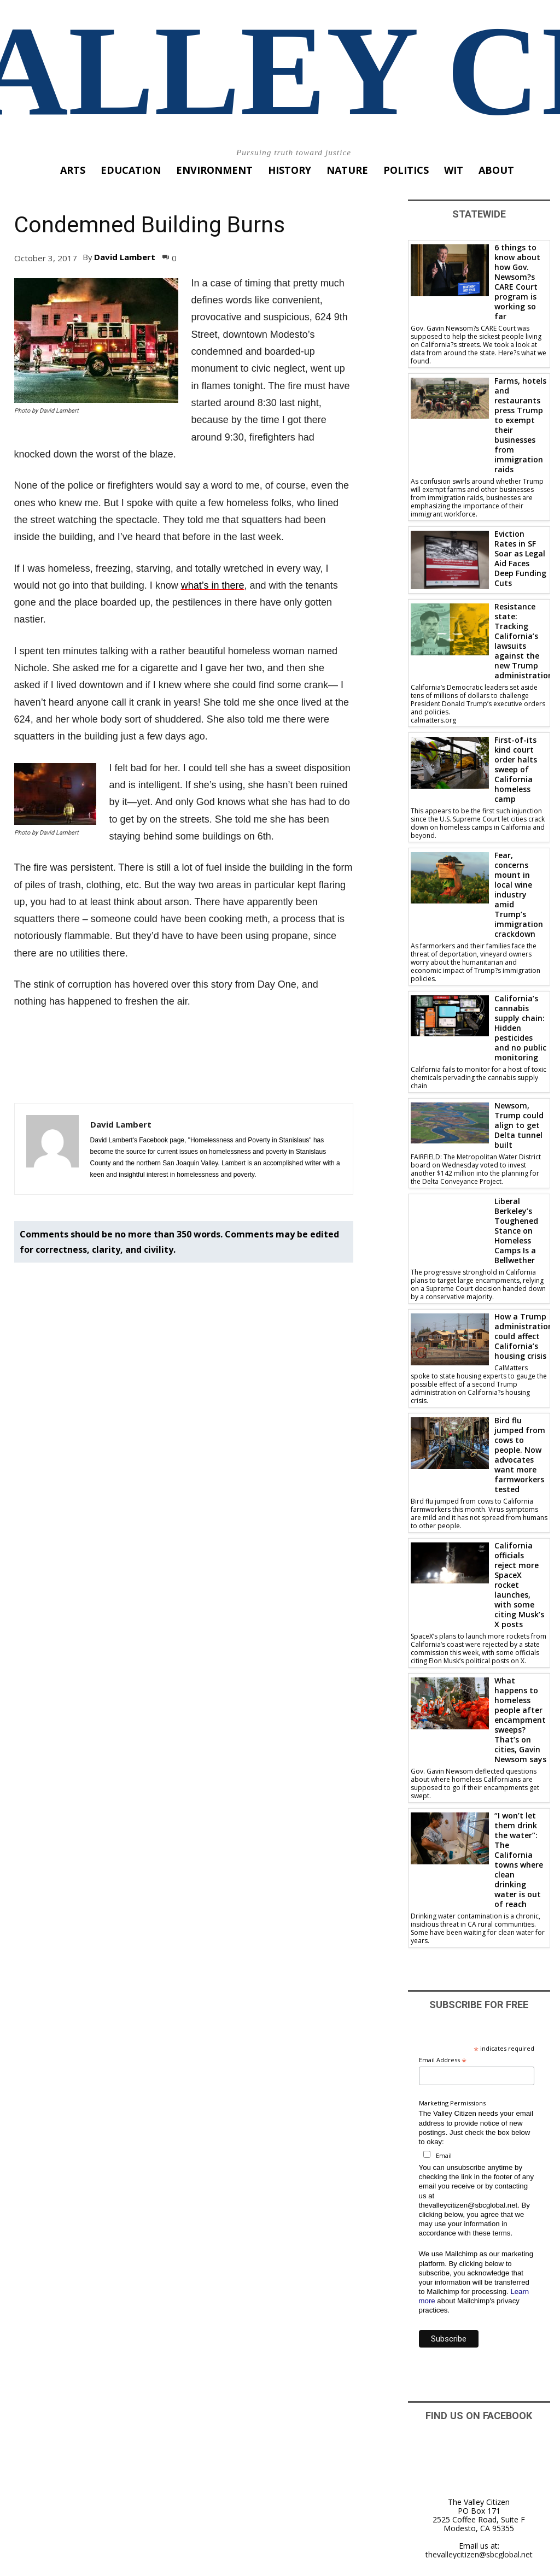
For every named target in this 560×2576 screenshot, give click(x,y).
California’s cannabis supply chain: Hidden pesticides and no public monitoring (520, 1028)
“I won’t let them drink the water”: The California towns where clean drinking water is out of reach (518, 1859)
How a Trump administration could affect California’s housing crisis (523, 1336)
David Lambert (124, 256)
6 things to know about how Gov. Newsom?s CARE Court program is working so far (517, 281)
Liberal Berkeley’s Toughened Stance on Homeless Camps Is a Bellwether (516, 1230)
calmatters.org (433, 720)
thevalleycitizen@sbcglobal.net (479, 2554)
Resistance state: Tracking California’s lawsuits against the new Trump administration (523, 640)
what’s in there (212, 585)
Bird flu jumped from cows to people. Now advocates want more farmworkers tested (519, 1454)
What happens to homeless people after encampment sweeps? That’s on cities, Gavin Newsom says (520, 1719)
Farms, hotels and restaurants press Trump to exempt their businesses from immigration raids (520, 424)
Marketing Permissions (452, 2103)
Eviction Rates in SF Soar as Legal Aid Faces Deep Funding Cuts (520, 558)
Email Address (442, 2059)
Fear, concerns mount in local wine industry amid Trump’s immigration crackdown (518, 894)
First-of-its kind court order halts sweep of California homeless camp (515, 769)
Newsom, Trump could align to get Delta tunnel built (519, 1125)
